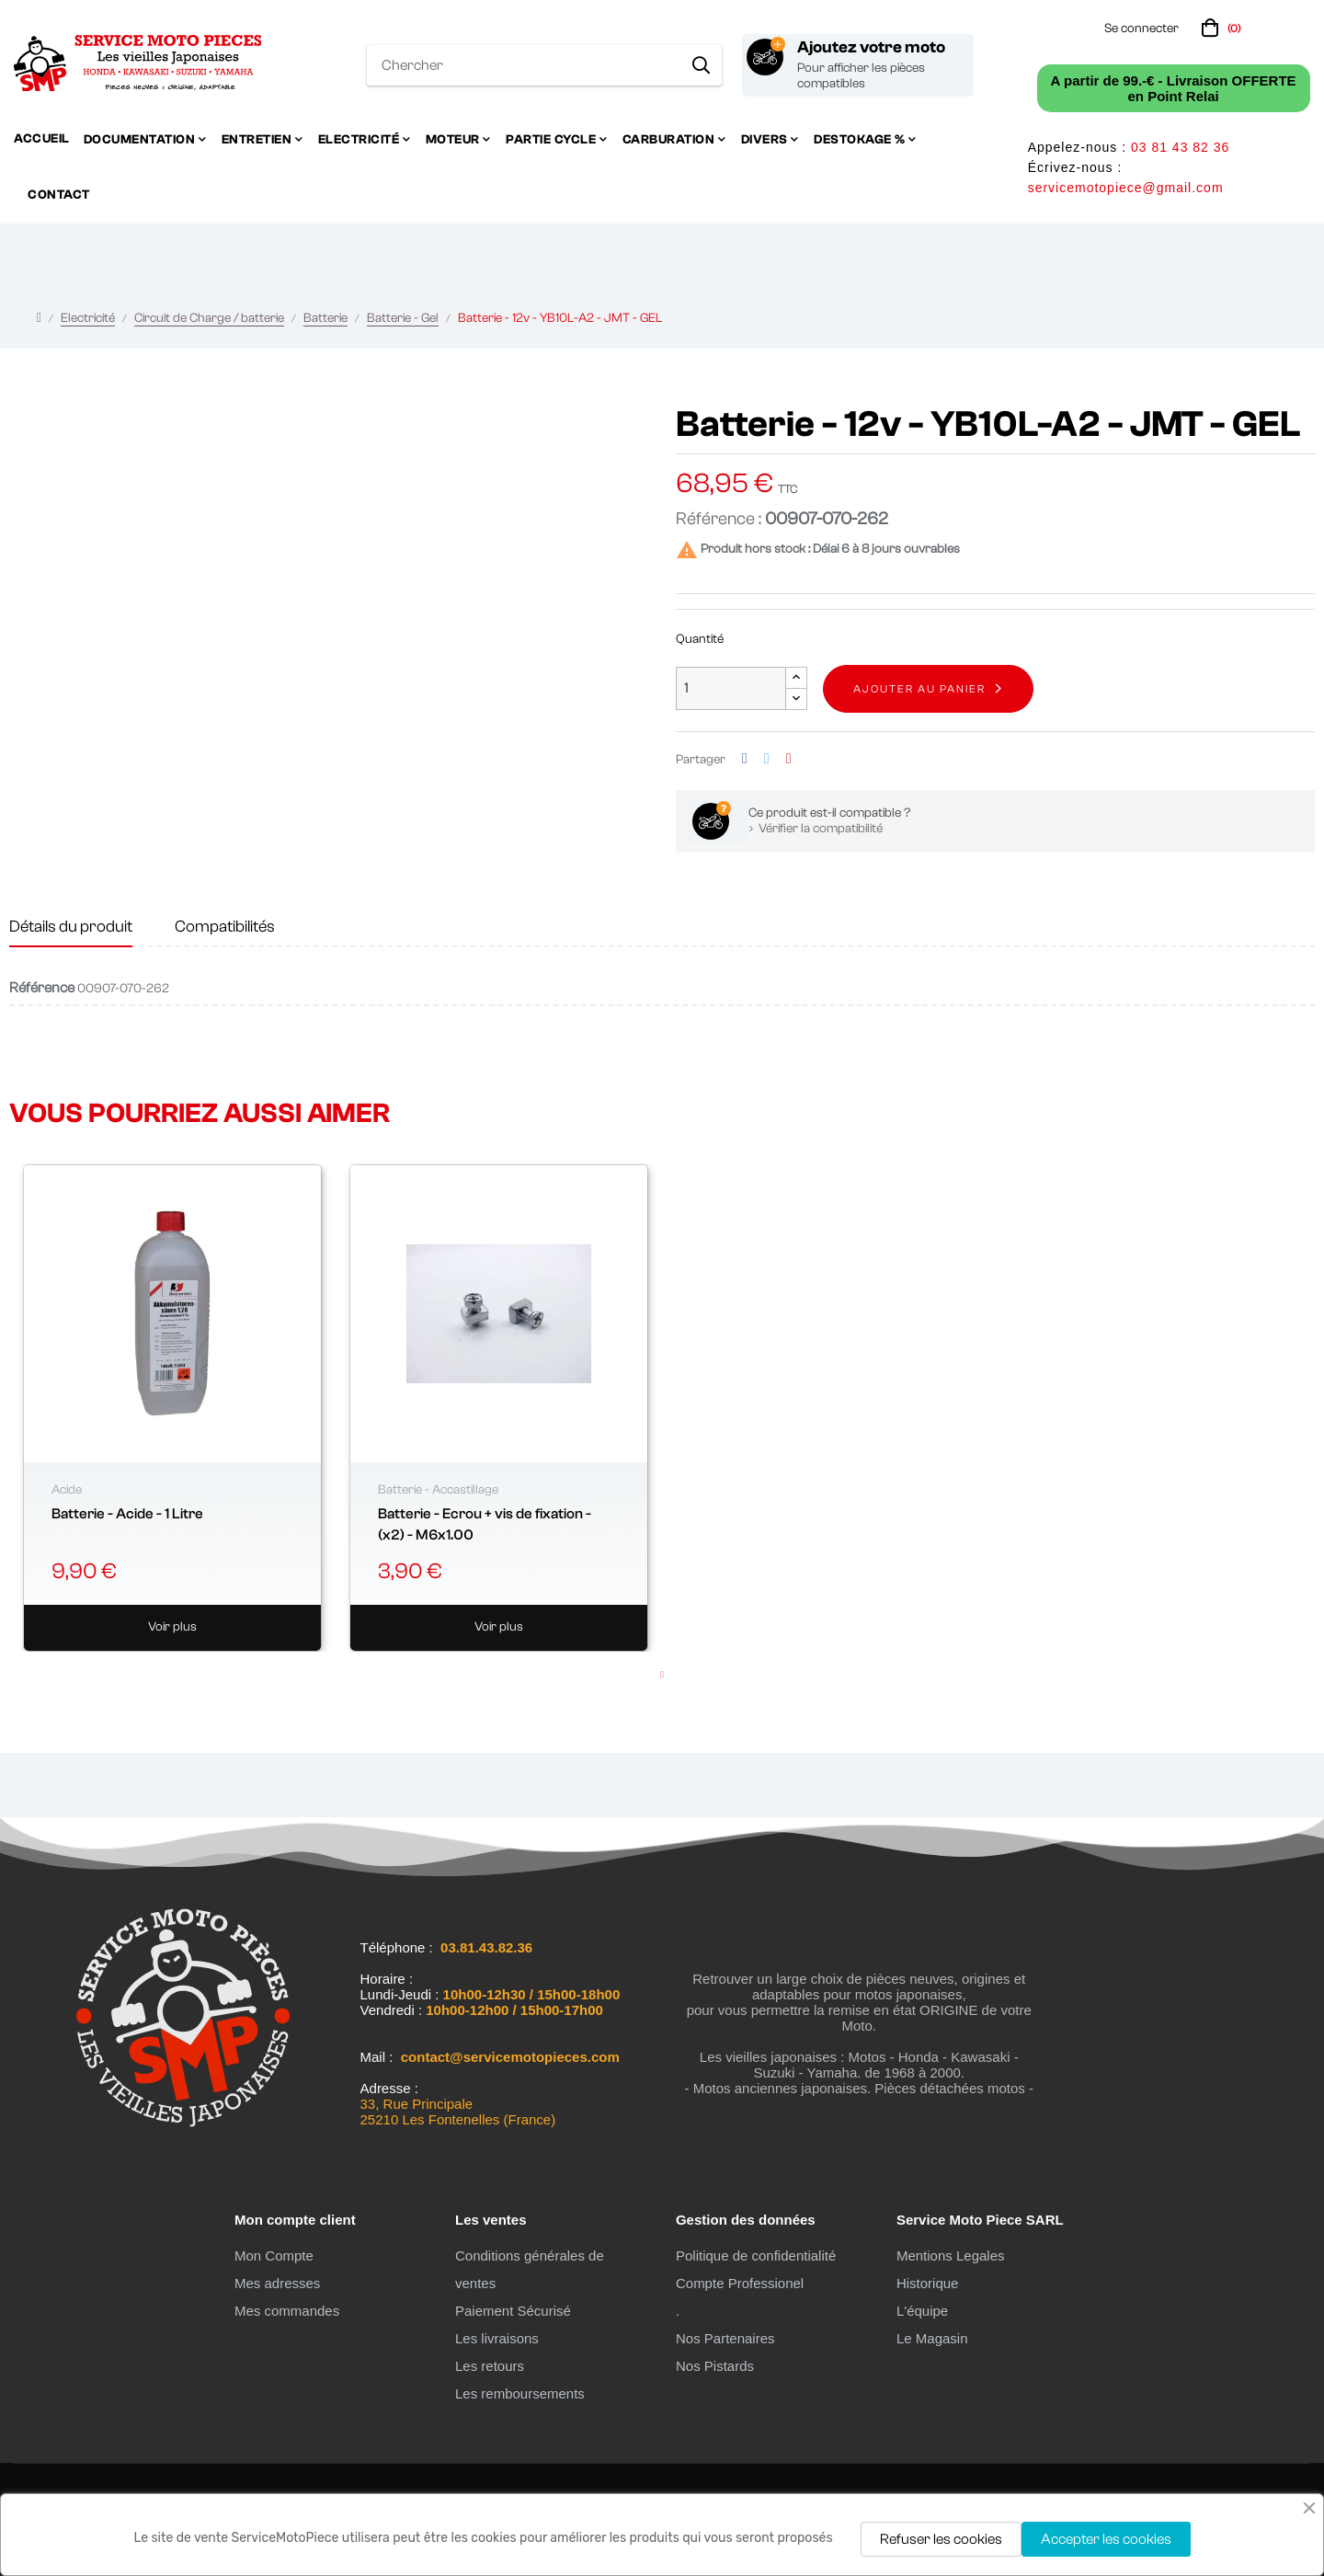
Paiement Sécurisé (513, 2310)
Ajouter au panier (919, 688)
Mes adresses (277, 2283)
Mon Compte (274, 2255)
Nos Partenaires (725, 2338)
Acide (66, 1490)
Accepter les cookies (1106, 2539)
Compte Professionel (740, 2283)
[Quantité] (731, 688)
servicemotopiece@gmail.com (1126, 187)
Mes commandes (286, 2310)
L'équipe (922, 2310)
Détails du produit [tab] (70, 926)
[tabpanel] (172, 1408)
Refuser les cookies (941, 2539)
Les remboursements (520, 2393)
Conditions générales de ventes (529, 2269)
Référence (41, 987)
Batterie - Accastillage (438, 1490)
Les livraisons (497, 2338)
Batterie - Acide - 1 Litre (127, 1514)
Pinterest (789, 759)
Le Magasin (932, 2338)
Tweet (767, 759)
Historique (927, 2283)
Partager (745, 759)
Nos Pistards (715, 2366)
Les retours (489, 2366)
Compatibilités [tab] (225, 926)
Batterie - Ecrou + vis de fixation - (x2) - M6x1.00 (484, 1524)
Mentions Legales (950, 2255)
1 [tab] (662, 1675)
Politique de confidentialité (756, 2255)
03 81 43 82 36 (1180, 147)
